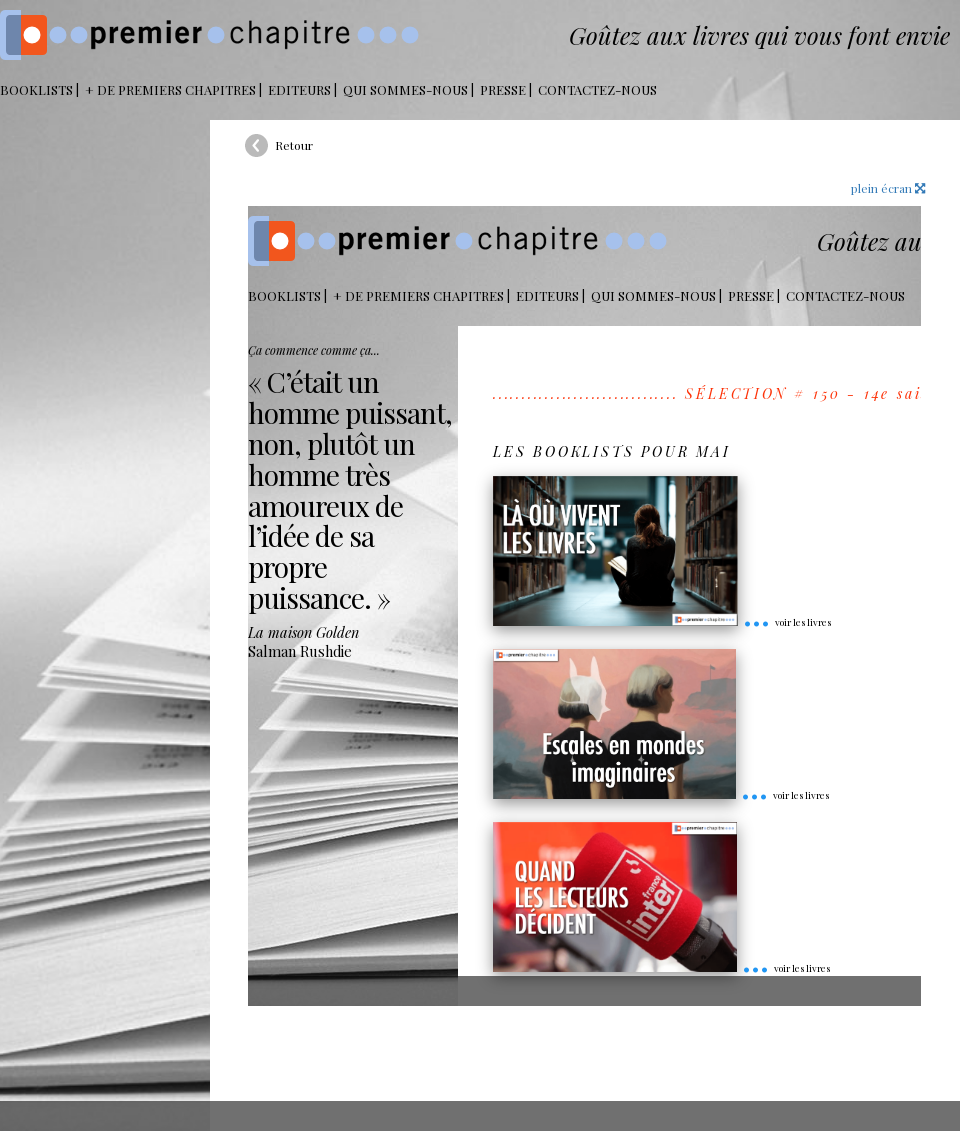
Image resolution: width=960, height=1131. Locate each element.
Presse (503, 89)
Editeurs (299, 89)
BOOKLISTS (36, 89)
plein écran (888, 188)
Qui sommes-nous (405, 89)
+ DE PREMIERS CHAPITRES (170, 89)
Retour (294, 145)
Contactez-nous (597, 89)
